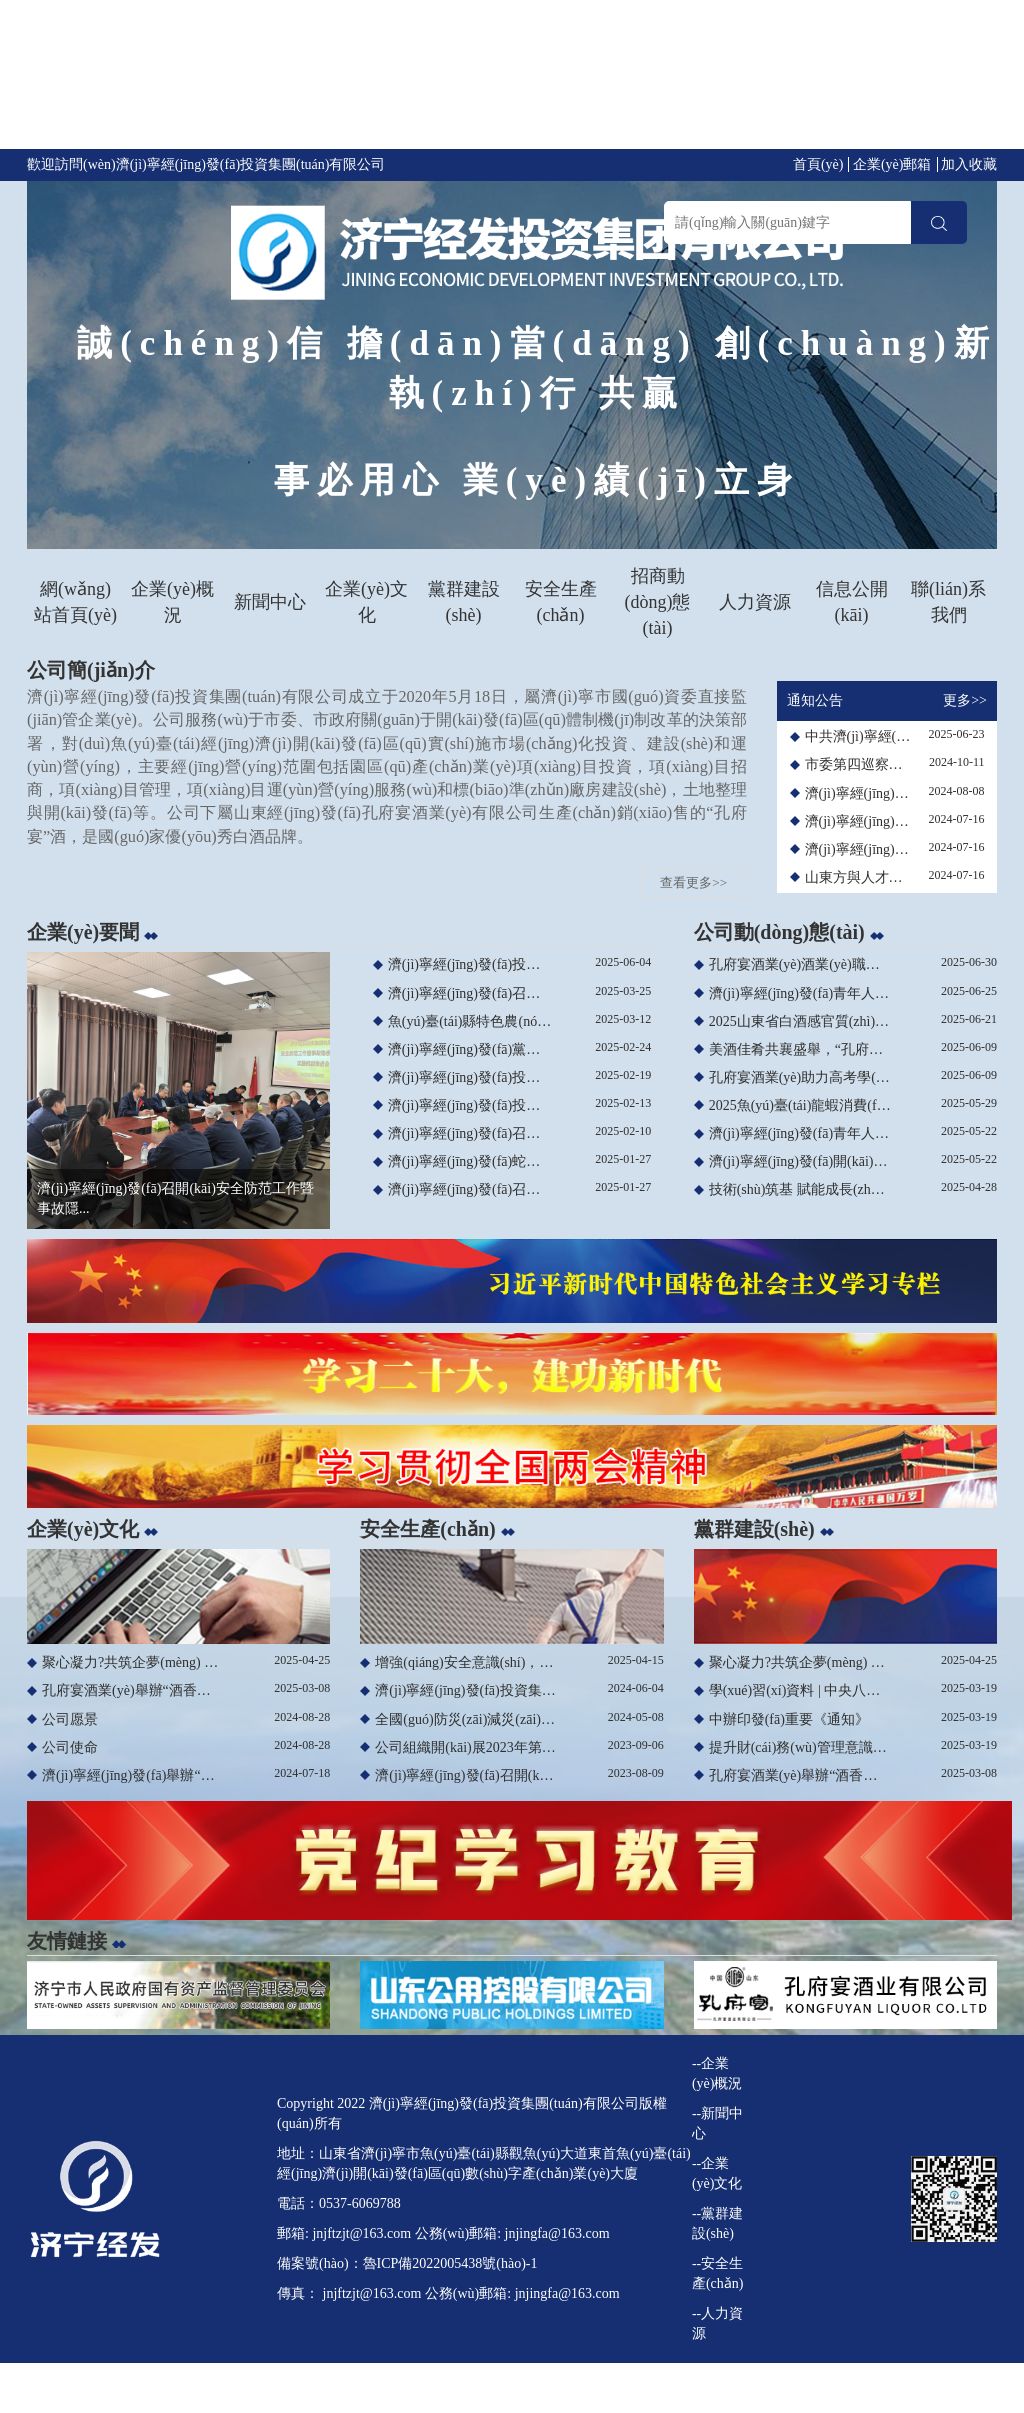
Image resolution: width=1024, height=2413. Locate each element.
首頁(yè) (818, 164)
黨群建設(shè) (464, 602)
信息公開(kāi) (852, 602)
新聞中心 (270, 602)
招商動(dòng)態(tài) (658, 601)
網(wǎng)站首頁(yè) (75, 602)
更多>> (965, 700)
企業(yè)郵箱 (892, 164)
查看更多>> (693, 882)
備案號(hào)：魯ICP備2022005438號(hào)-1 (407, 2263)
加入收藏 (969, 164)
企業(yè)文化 (366, 602)
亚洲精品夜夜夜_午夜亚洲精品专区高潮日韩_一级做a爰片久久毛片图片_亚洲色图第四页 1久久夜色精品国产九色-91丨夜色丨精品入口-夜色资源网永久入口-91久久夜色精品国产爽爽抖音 (512, 78)
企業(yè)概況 (172, 602)
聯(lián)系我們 (948, 602)
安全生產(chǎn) (561, 602)
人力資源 (755, 602)
